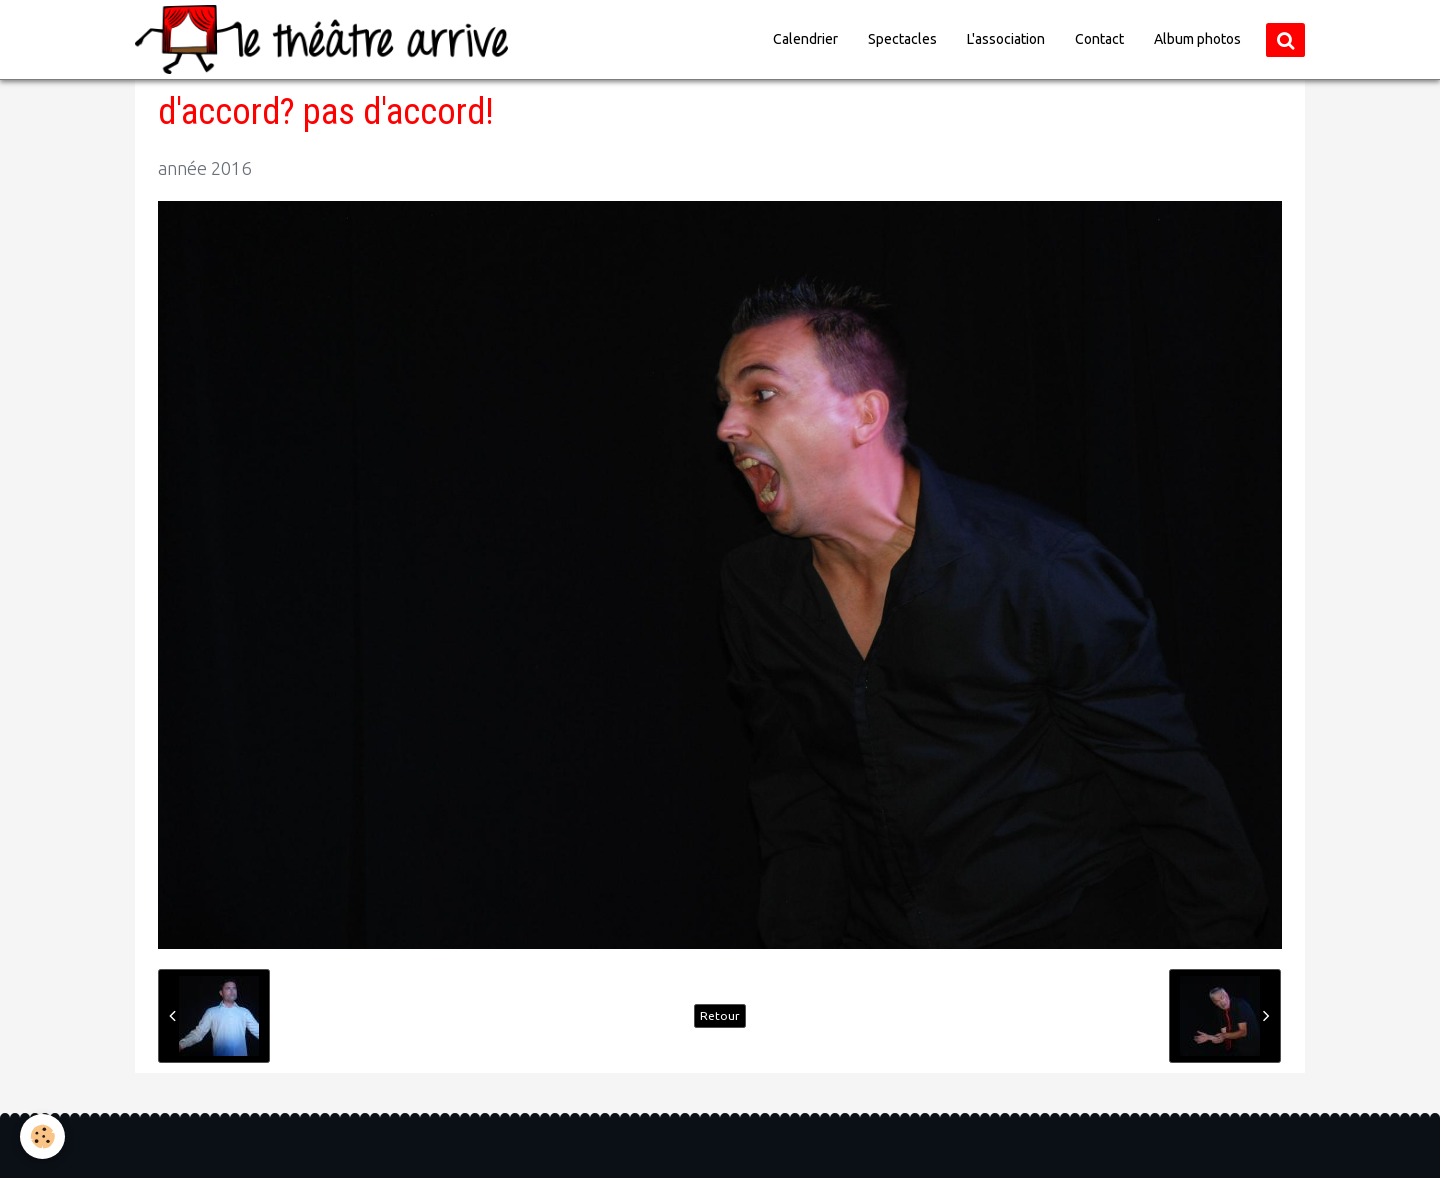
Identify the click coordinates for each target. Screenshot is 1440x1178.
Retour (720, 1015)
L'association (1006, 39)
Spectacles (902, 39)
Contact (1099, 39)
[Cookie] (42, 1136)
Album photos (1197, 39)
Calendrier (805, 39)
